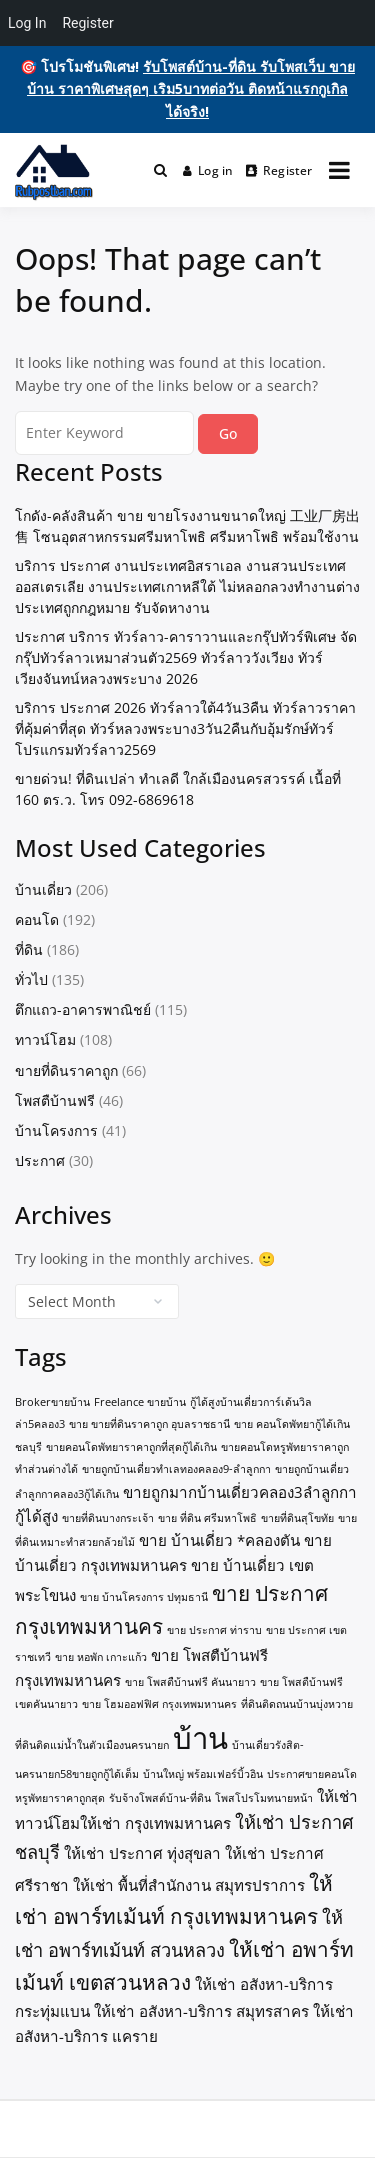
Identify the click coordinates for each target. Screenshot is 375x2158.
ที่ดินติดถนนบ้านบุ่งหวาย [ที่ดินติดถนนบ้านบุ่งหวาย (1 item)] (297, 1704)
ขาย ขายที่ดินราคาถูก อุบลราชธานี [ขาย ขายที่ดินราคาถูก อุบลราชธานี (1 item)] (149, 1424)
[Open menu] (339, 170)
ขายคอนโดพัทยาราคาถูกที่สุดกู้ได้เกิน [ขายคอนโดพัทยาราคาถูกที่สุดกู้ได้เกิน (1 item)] (131, 1447)
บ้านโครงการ (56, 1130)
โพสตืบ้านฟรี (55, 1100)
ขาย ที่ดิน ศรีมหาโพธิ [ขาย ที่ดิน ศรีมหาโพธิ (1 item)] (207, 1518)
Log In (27, 23)
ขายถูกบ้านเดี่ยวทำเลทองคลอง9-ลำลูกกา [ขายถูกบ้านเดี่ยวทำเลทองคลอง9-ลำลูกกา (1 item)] (176, 1469)
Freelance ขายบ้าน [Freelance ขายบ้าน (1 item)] (140, 1402)
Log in (208, 170)
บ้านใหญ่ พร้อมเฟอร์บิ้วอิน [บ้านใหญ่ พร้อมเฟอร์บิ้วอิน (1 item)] (203, 1774)
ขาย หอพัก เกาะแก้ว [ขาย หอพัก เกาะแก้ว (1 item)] (101, 1657)
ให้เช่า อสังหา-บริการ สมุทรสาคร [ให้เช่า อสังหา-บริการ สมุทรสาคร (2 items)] (201, 2011)
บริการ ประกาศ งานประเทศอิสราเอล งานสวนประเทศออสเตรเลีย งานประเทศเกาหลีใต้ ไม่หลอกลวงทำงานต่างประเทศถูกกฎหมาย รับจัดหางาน (187, 586)
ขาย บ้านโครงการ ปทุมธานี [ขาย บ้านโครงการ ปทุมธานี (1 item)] (144, 1597)
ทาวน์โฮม (45, 1039)
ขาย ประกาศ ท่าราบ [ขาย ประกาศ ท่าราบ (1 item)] (214, 1630)
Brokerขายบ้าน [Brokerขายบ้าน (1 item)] (52, 1402)
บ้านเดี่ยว (43, 889)
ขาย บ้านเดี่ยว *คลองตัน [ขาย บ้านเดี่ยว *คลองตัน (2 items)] (219, 1540)
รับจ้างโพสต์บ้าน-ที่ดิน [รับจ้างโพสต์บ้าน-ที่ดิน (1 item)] (160, 1798)
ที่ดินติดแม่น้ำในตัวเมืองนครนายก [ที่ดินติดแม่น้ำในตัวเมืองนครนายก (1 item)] (92, 1745)
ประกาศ (40, 1160)
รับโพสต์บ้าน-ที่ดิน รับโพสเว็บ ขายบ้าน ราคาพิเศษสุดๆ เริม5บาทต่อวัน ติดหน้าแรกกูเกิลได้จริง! (191, 89)
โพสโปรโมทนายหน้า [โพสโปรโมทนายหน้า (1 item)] (264, 1798)
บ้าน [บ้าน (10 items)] (200, 1738)
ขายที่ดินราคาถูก (66, 1070)
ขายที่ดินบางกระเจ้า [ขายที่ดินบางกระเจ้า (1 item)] (108, 1518)
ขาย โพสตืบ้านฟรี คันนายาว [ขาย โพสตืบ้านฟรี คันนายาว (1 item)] (190, 1682)
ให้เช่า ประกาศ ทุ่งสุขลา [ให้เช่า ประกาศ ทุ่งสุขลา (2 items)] (142, 1853)
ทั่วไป (31, 979)
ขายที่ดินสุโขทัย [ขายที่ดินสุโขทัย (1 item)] (297, 1518)
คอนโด (37, 919)
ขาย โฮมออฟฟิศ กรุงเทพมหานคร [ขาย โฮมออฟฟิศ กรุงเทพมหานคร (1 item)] (159, 1704)
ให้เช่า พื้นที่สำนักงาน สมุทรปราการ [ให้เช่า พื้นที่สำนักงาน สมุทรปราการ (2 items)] (189, 1885)
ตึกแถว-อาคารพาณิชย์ (83, 1009)
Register (279, 170)
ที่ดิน (29, 949)
